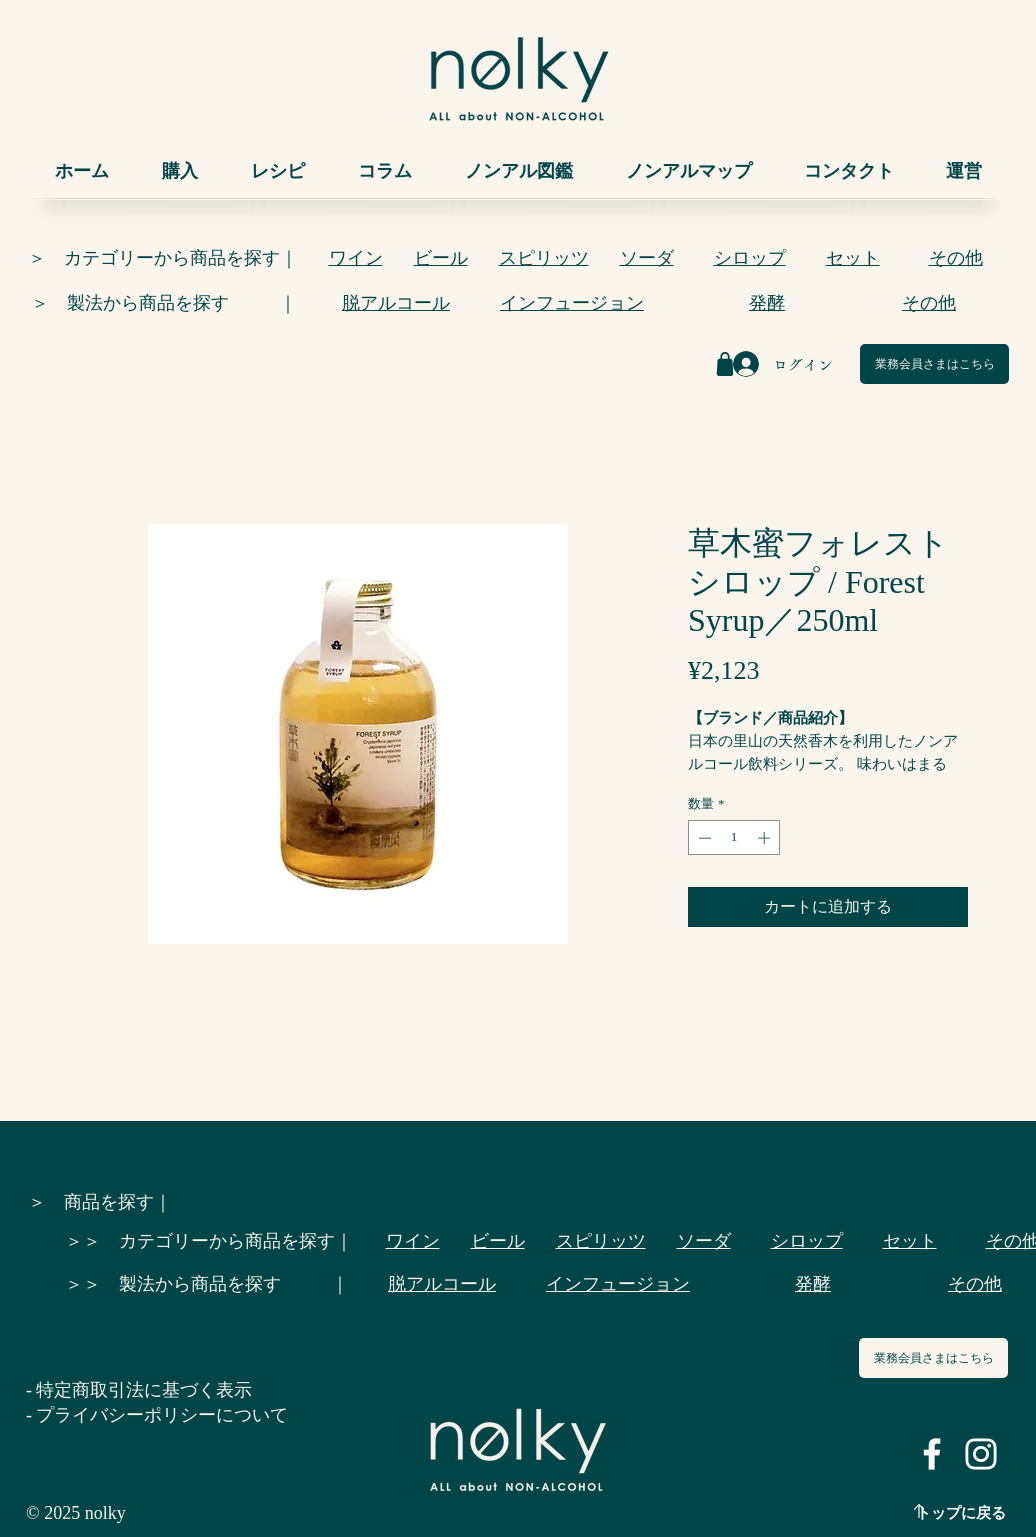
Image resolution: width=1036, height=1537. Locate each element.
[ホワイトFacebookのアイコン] (932, 1454)
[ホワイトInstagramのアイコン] (981, 1454)
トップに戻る (961, 1513)
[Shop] (725, 364)
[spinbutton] (734, 838)
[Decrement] (703, 838)
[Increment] (766, 838)
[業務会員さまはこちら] (934, 364)
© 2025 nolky (76, 1513)
